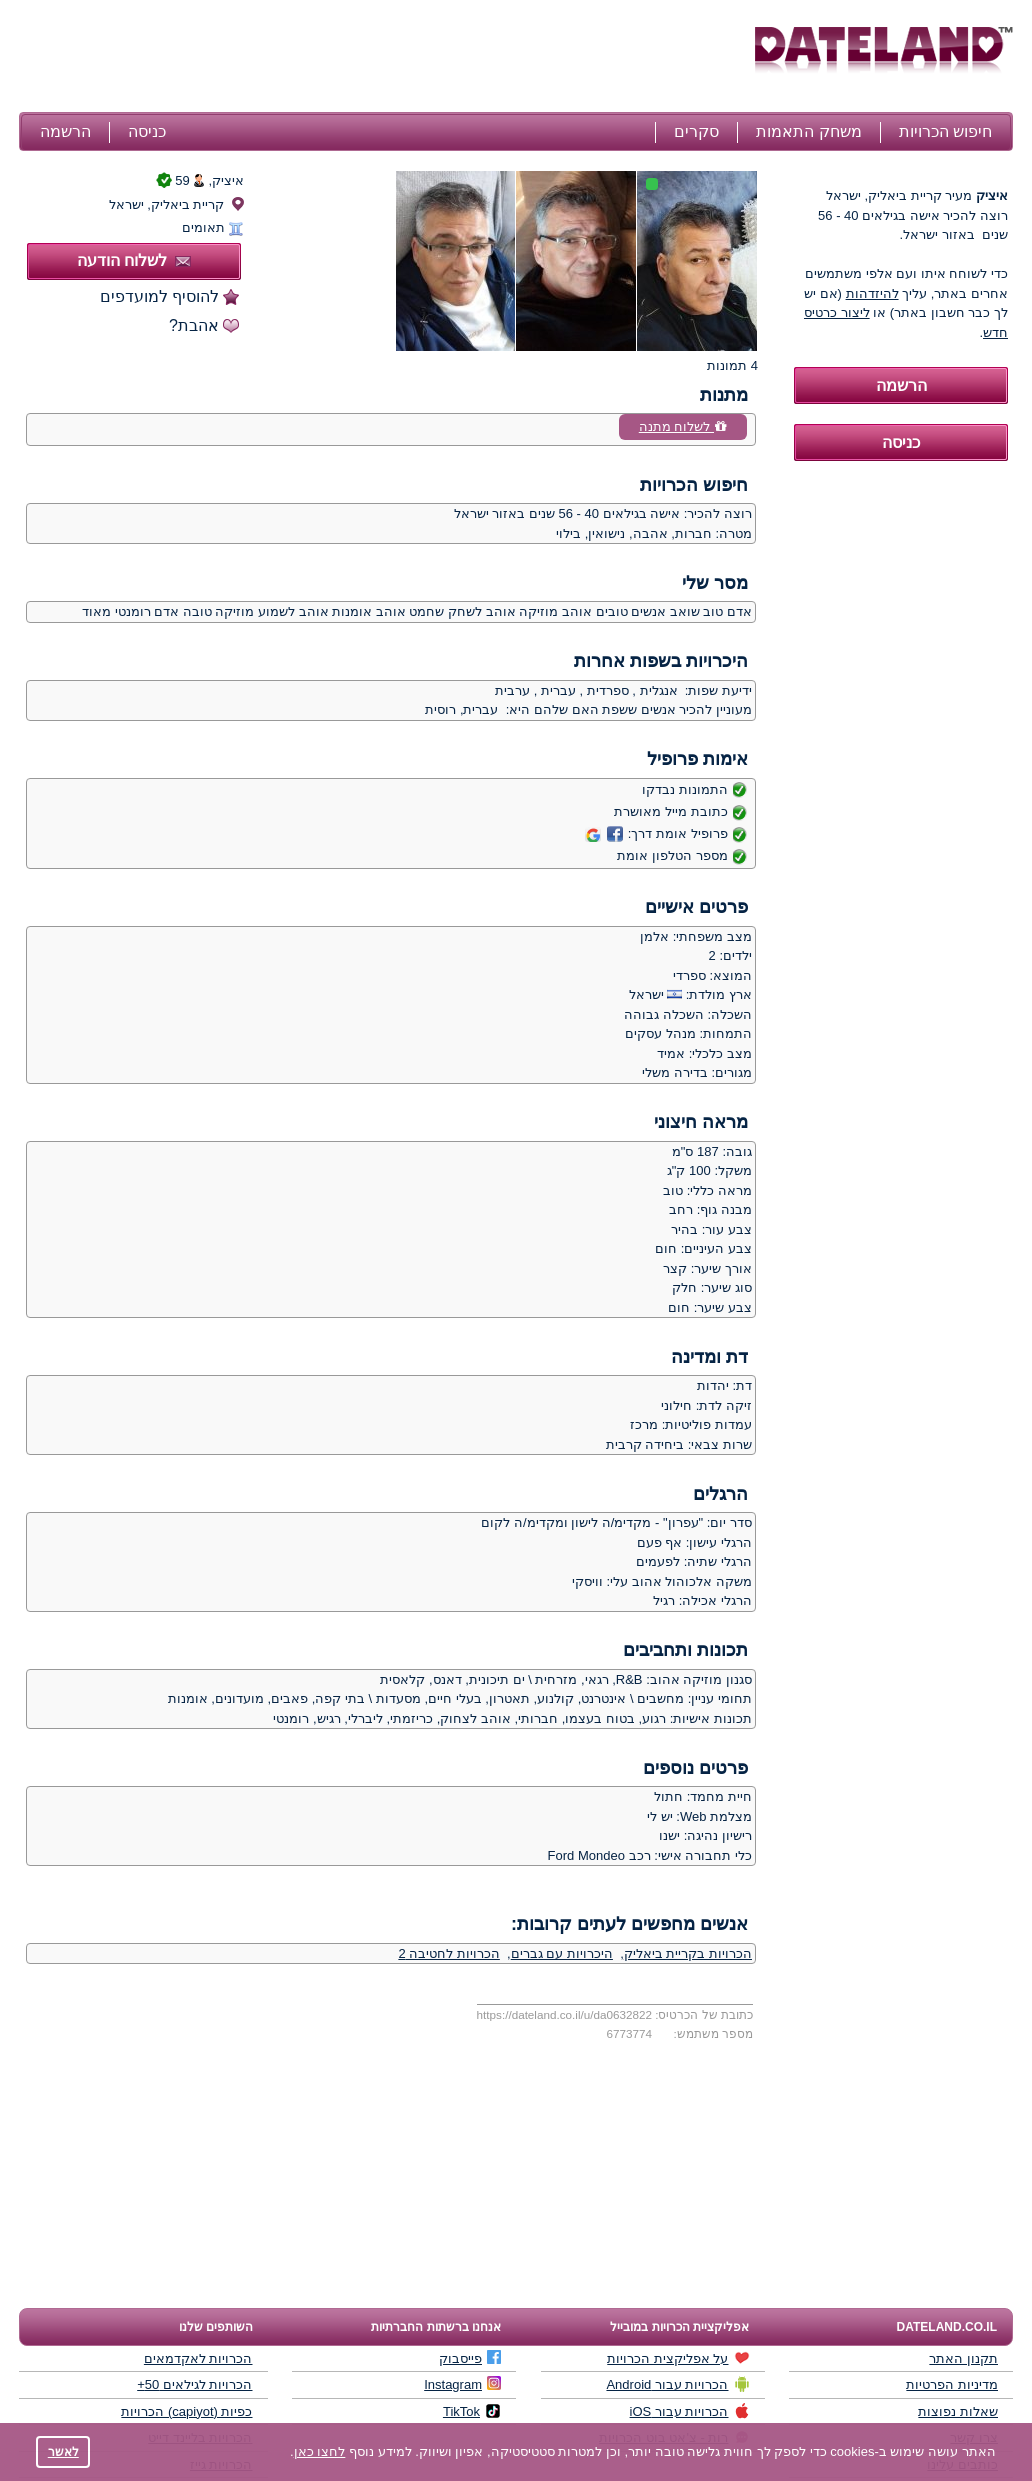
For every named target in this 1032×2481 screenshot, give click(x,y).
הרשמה (65, 131)
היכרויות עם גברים (562, 1953)
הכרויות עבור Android (677, 2384)
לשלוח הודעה (134, 260)
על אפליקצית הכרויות (678, 2358)
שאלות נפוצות (958, 2411)
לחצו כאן (320, 2451)
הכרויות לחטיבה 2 (448, 1953)
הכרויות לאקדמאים (198, 2358)
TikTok (472, 2411)
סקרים (696, 131)
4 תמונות (732, 365)
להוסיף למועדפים (159, 296)
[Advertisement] (384, 58)
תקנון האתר (963, 2358)
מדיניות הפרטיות (952, 2384)
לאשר (63, 2451)
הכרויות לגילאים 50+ (194, 2384)
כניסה (147, 131)
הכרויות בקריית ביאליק (688, 1953)
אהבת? (194, 325)
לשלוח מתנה (683, 426)
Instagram (462, 2384)
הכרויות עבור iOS (690, 2411)
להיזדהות (872, 293)
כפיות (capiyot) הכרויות (186, 2411)
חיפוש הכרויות (945, 131)
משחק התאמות (808, 131)
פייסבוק (470, 2358)
